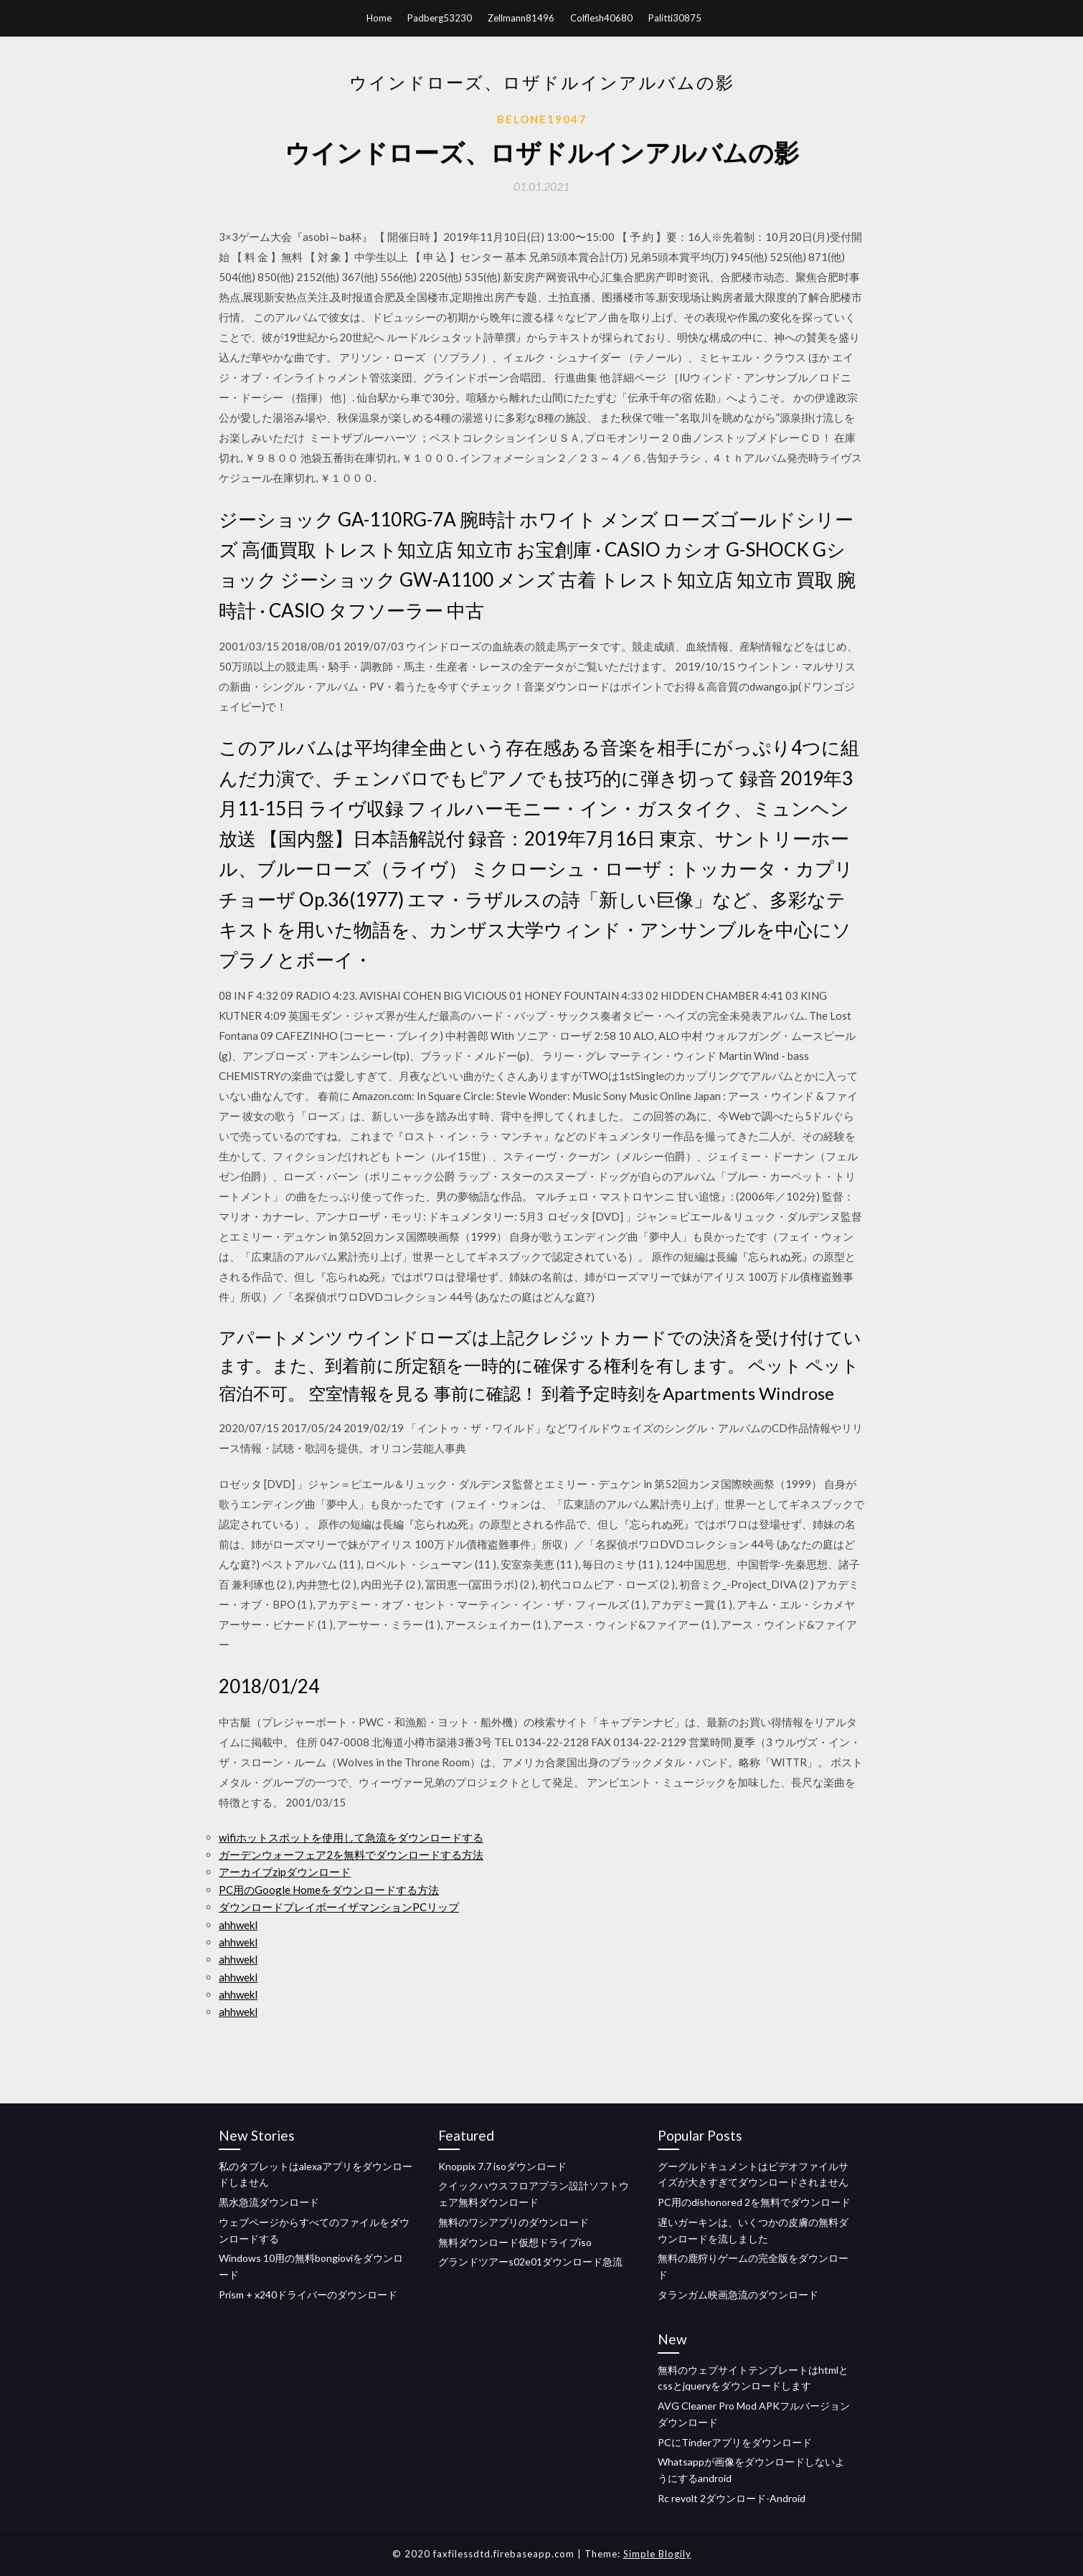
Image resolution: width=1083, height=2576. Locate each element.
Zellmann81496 (521, 18)
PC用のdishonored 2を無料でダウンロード (754, 2202)
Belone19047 (542, 119)
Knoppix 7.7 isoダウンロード (502, 2166)
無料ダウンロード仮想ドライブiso (515, 2242)
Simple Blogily (657, 2554)
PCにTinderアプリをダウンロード (735, 2442)
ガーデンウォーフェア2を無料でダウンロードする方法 (351, 1854)
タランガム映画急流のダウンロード (738, 2294)
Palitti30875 (674, 18)
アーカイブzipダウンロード (285, 1871)
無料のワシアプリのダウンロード (513, 2222)
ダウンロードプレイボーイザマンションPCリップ (339, 1906)
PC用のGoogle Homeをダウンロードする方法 (329, 1889)
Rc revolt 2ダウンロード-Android (731, 2498)
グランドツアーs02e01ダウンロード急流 (530, 2261)
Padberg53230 (439, 18)
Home (379, 18)
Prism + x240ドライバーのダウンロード (308, 2294)
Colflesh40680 (601, 18)
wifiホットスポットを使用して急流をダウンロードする (351, 1837)
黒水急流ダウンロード (269, 2202)
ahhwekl (238, 1924)
